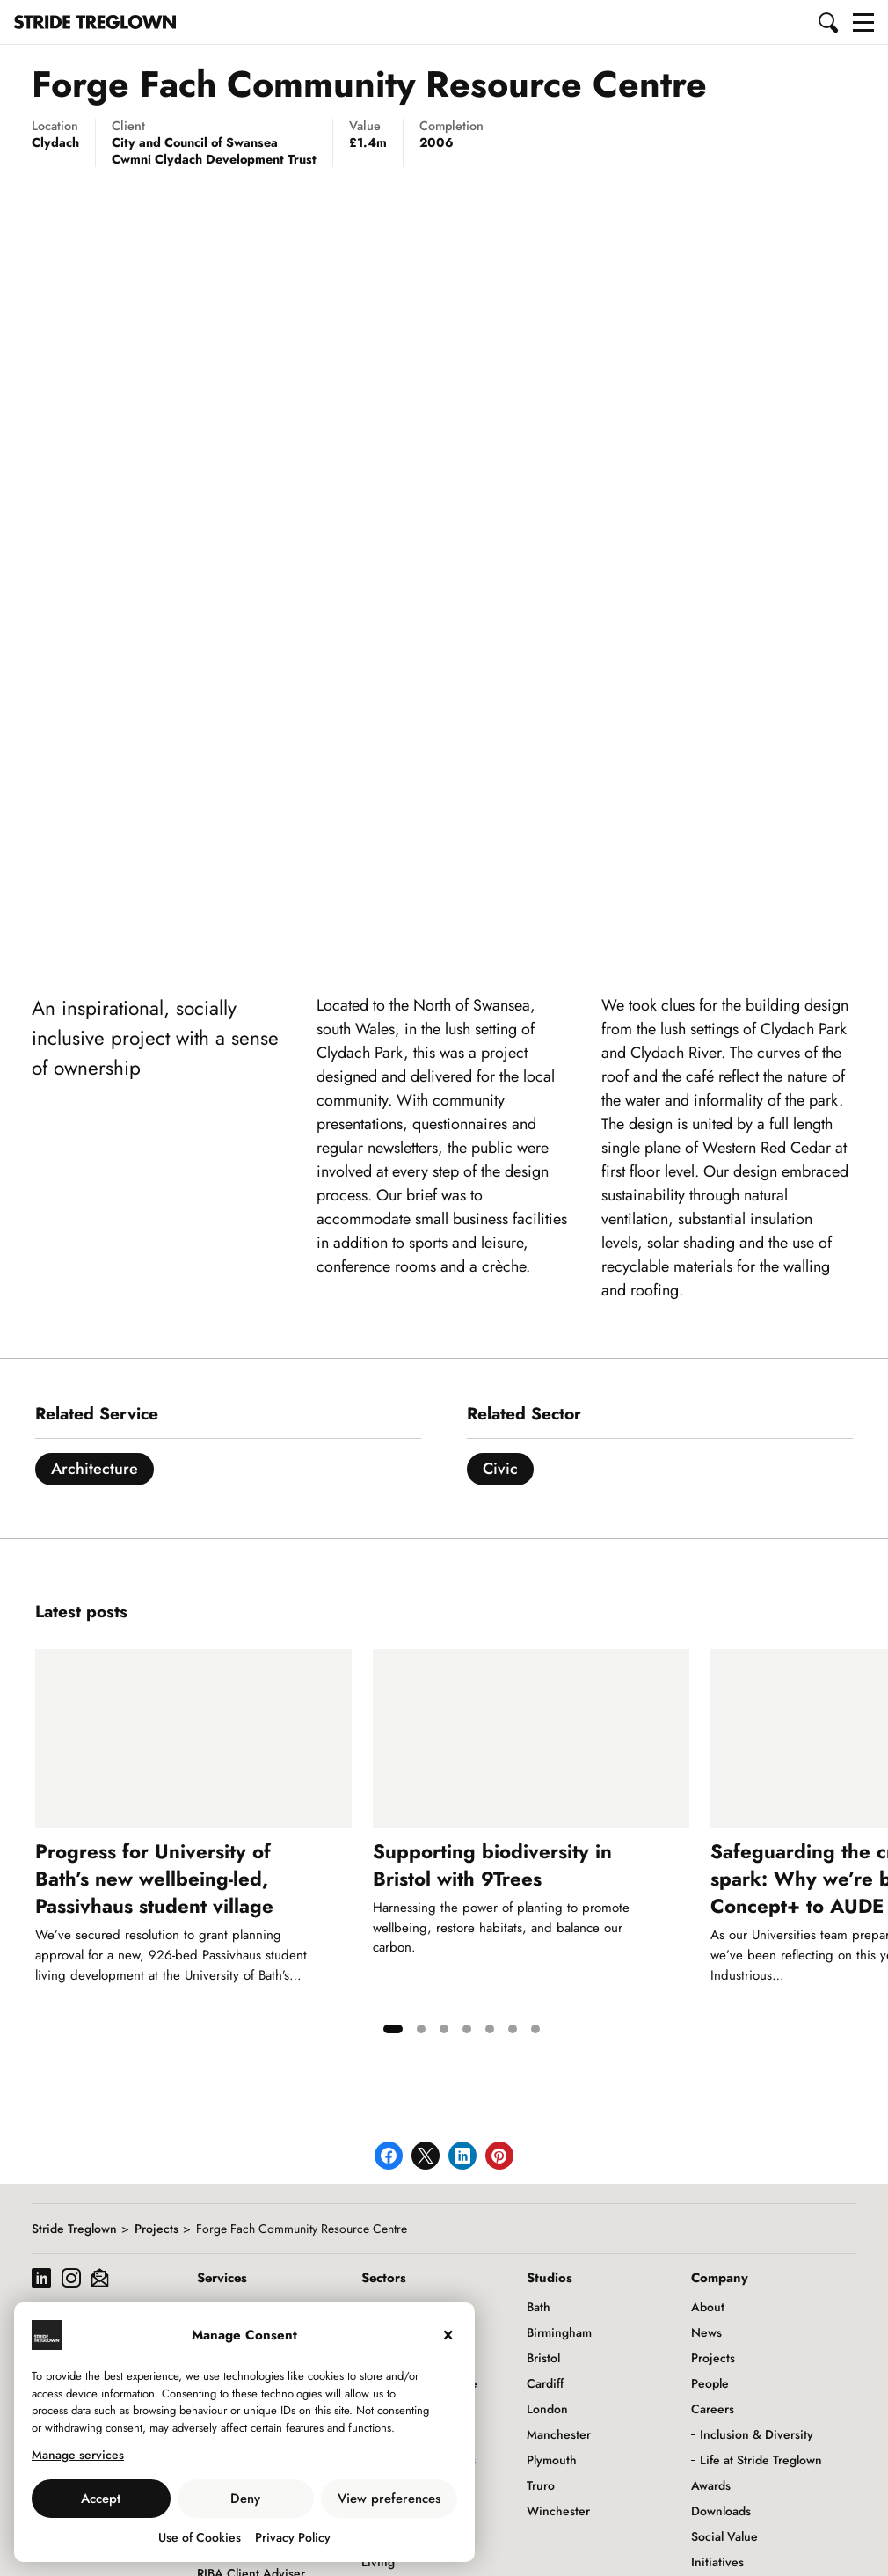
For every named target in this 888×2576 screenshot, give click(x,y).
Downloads (721, 2511)
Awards (711, 2485)
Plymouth (552, 2460)
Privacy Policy (293, 2537)
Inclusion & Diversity (756, 2434)
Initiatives (717, 2562)
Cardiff (545, 2383)
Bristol (543, 2358)
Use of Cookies (199, 2537)
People (710, 2383)
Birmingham (559, 2332)
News (706, 2332)
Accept (100, 2498)
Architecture (94, 1468)
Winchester (558, 2511)
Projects (156, 2228)
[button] (829, 22)
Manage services (78, 2454)
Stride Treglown (74, 2228)
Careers (712, 2409)
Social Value (724, 2536)
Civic (500, 1468)
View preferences (389, 2498)
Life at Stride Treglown (761, 2460)
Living (378, 2562)
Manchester (559, 2434)
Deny (245, 2498)
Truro (541, 2485)
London (547, 2409)
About (707, 2307)
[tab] (393, 2029)
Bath (538, 2307)
